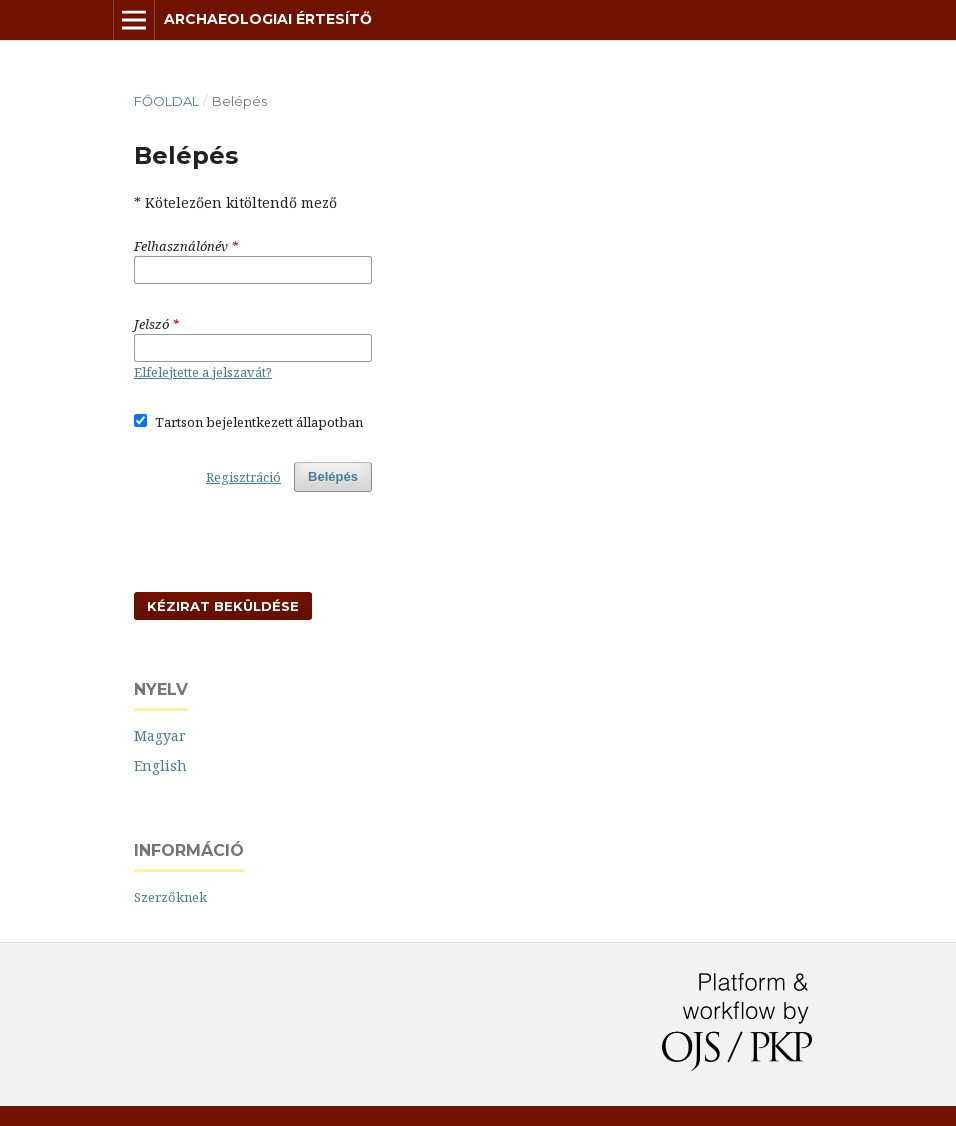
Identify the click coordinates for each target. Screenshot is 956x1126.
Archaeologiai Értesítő (268, 19)
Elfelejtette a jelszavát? (203, 372)
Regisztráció (243, 477)
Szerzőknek (170, 897)
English (160, 765)
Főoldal (166, 101)
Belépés (333, 476)
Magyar (160, 735)
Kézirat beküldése (223, 606)
